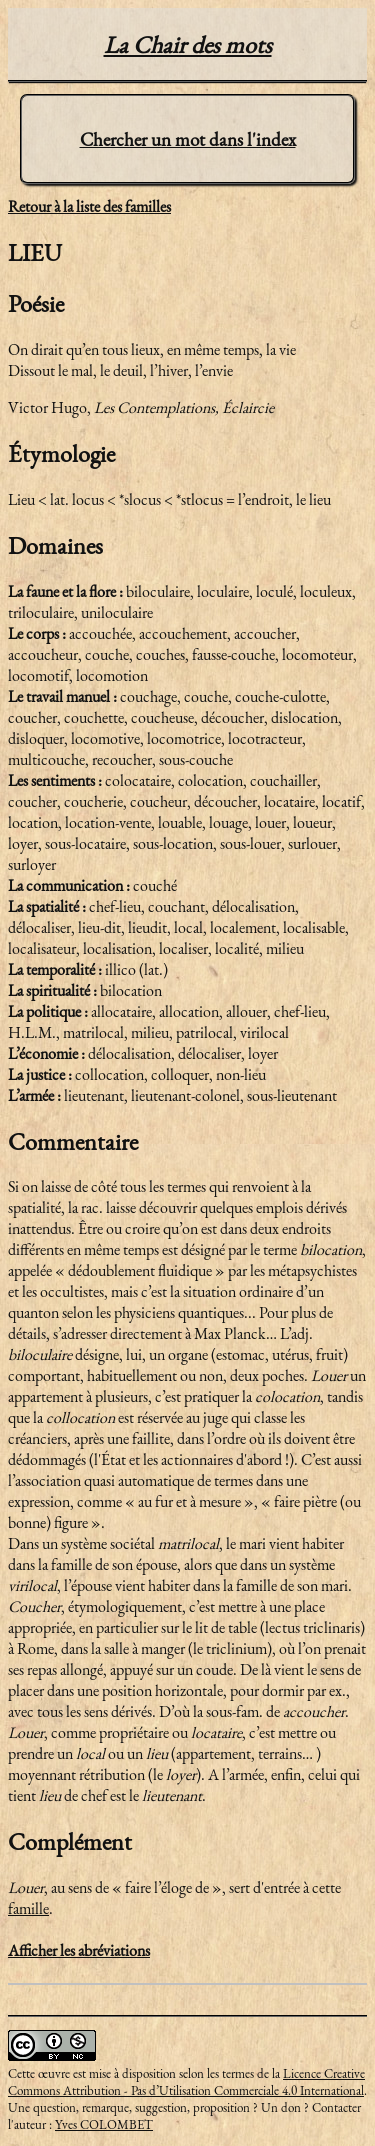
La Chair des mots (188, 44)
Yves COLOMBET (104, 2124)
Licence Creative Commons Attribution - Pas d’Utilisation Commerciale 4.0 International (186, 2082)
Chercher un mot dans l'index (188, 139)
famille (28, 1908)
